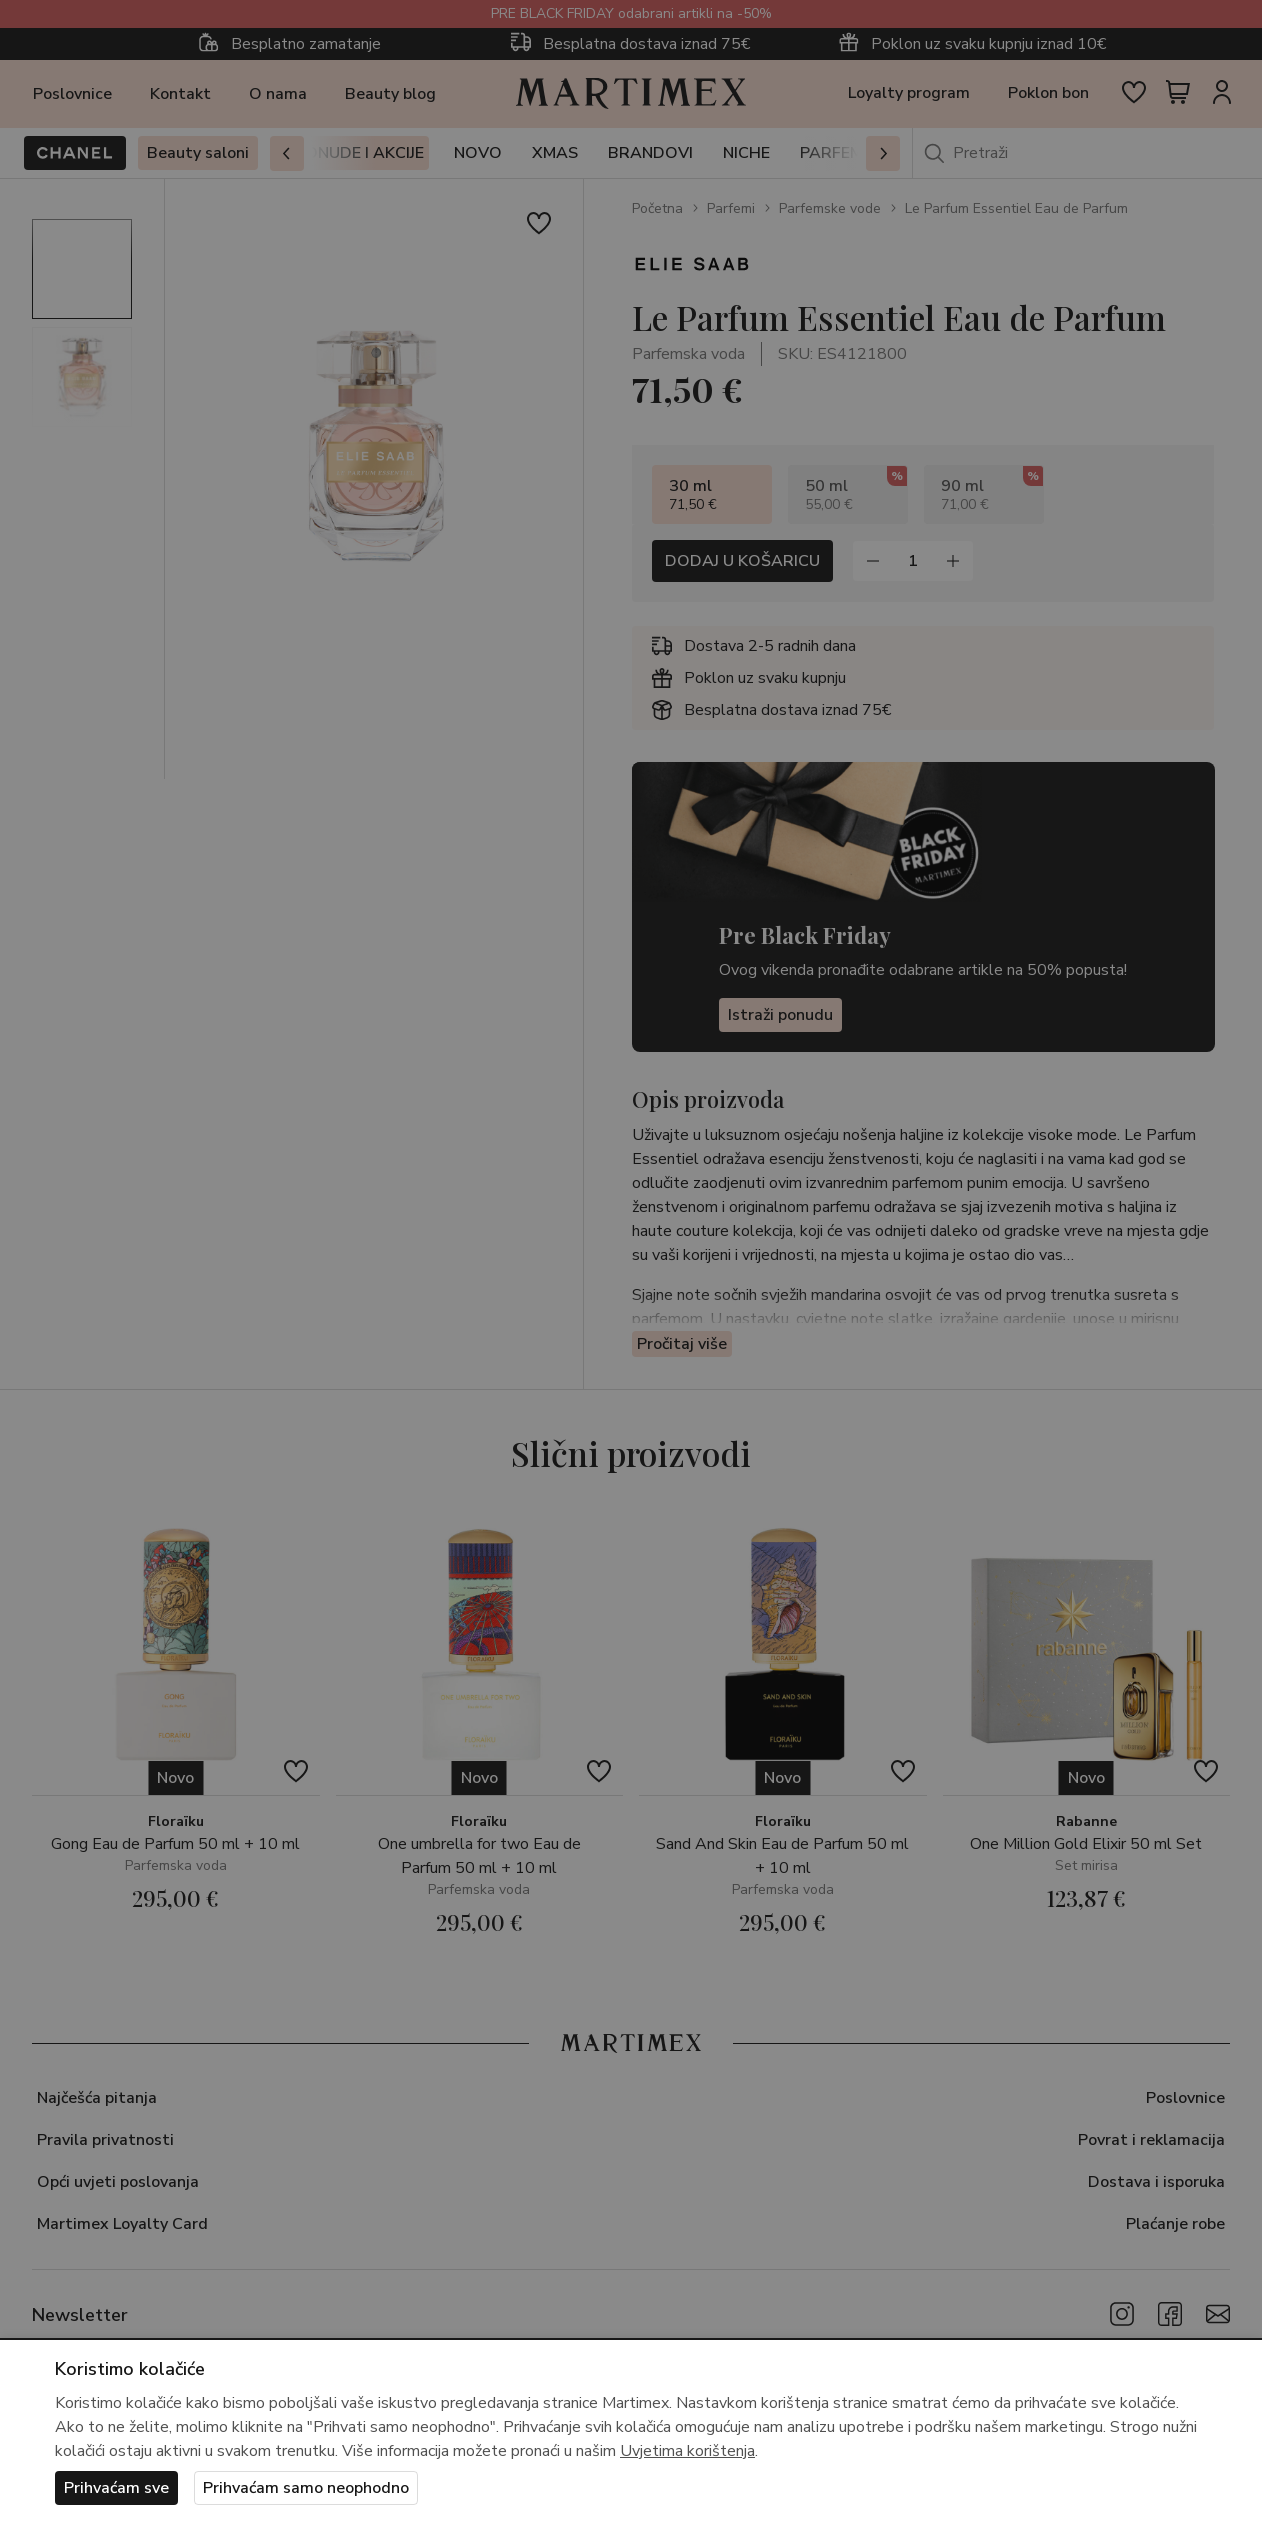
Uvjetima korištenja (687, 2451)
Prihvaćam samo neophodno (306, 2488)
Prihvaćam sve (116, 2488)
